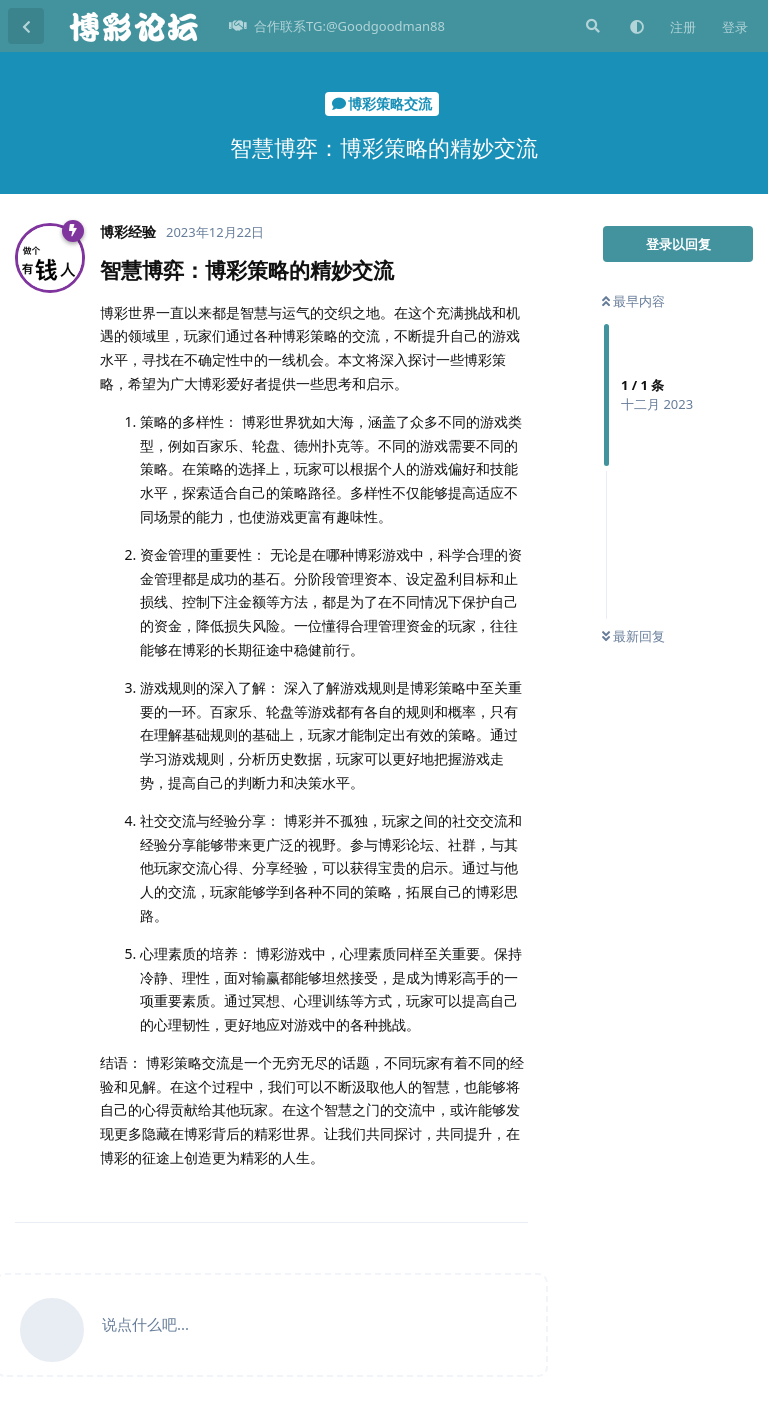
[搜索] (591, 26)
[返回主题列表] (26, 26)
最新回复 (633, 636)
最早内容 (633, 301)
